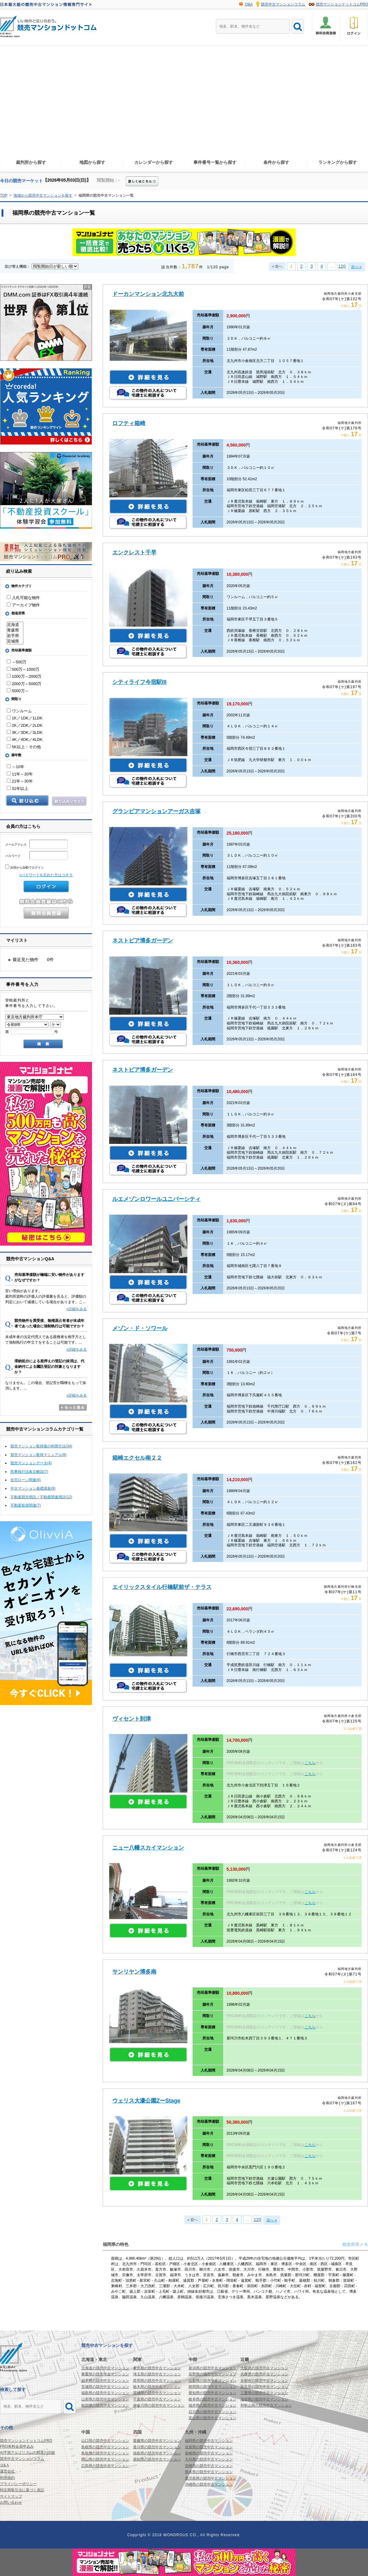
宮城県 (15, 641)
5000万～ (18, 690)
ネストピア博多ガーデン (142, 940)
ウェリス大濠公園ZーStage (146, 2101)
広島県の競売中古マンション (105, 2466)
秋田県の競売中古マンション (105, 2405)
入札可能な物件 (23, 597)
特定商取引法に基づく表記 (22, 2490)
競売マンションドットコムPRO (342, 4)
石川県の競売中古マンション (212, 2412)
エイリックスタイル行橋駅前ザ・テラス (162, 1587)
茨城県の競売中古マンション (157, 2393)
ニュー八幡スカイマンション (148, 1848)
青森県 (15, 630)
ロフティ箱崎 (128, 423)
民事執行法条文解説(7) (29, 1471)
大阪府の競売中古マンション (264, 2368)
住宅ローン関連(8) (25, 1480)
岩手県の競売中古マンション (105, 2380)
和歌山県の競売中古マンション (266, 2405)
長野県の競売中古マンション (212, 2374)
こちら (310, 1763)
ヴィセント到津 (131, 1719)
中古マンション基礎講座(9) (33, 1488)
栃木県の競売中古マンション (157, 2387)
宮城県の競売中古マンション (105, 2387)
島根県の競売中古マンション (105, 2447)
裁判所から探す (31, 162)
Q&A (249, 4)
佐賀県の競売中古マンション (209, 2447)
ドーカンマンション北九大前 (148, 294)
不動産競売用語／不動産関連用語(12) (41, 1497)
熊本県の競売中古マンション (209, 2472)
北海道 (15, 625)
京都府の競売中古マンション (264, 2380)
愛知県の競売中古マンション (212, 2393)
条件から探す (276, 162)
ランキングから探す (337, 162)
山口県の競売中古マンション (105, 2440)
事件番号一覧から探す (215, 162)
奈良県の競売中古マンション (264, 2387)
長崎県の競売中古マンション (209, 2453)
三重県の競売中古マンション (264, 2393)
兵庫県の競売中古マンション (264, 2374)
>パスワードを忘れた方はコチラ (46, 875)
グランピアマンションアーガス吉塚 (156, 811)
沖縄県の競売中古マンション (209, 2484)
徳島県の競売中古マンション (157, 2453)
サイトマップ (11, 2496)
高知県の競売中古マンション (157, 2459)
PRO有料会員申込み (17, 2446)
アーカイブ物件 (23, 605)
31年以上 (17, 788)
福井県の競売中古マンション (212, 2405)
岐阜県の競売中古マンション (212, 2399)
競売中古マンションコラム (283, 4)
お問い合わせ (11, 2502)
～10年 (15, 766)
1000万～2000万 (24, 676)
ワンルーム (19, 711)
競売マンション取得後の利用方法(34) (41, 1446)
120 (341, 266)
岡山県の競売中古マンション (105, 2459)
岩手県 (15, 636)
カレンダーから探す (153, 162)
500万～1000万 (23, 669)
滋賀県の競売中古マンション (264, 2399)
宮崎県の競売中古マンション (209, 2466)
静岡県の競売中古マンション (212, 2387)
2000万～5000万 (24, 683)
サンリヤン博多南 (134, 1972)
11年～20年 (20, 774)
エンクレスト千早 (134, 552)
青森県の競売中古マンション (105, 2374)
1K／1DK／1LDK (24, 718)
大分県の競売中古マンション (209, 2459)
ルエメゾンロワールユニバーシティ (156, 1199)
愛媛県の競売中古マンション (157, 2440)
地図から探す (92, 162)
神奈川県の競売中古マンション (159, 2405)
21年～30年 (20, 781)
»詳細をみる (76, 1309)
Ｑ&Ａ (5, 2465)
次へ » (356, 267)
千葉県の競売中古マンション (157, 2399)
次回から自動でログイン (24, 867)
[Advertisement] (184, 107)
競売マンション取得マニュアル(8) (38, 1455)
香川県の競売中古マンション (157, 2447)
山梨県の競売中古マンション (212, 2380)
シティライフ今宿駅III (139, 682)
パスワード (36, 856)
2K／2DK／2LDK (24, 725)
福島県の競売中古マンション (105, 2393)
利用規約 (7, 2478)
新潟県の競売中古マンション (212, 2368)
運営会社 (7, 2471)
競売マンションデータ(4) (31, 1463)
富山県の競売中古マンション (212, 2418)
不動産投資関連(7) (25, 1505)
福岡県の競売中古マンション (209, 2440)
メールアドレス (36, 844)
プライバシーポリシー (18, 2484)
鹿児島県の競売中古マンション (210, 2478)
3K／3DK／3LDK (24, 732)
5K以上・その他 (24, 747)
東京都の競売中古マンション (157, 2368)
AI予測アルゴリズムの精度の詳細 (27, 2452)
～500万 (16, 662)
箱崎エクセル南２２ (137, 1458)
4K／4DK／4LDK (24, 739)
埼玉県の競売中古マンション (157, 2374)
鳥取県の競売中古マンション (105, 2453)
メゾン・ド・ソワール (139, 1328)
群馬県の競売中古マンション (157, 2380)
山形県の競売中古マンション (105, 2399)
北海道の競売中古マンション (105, 2368)
